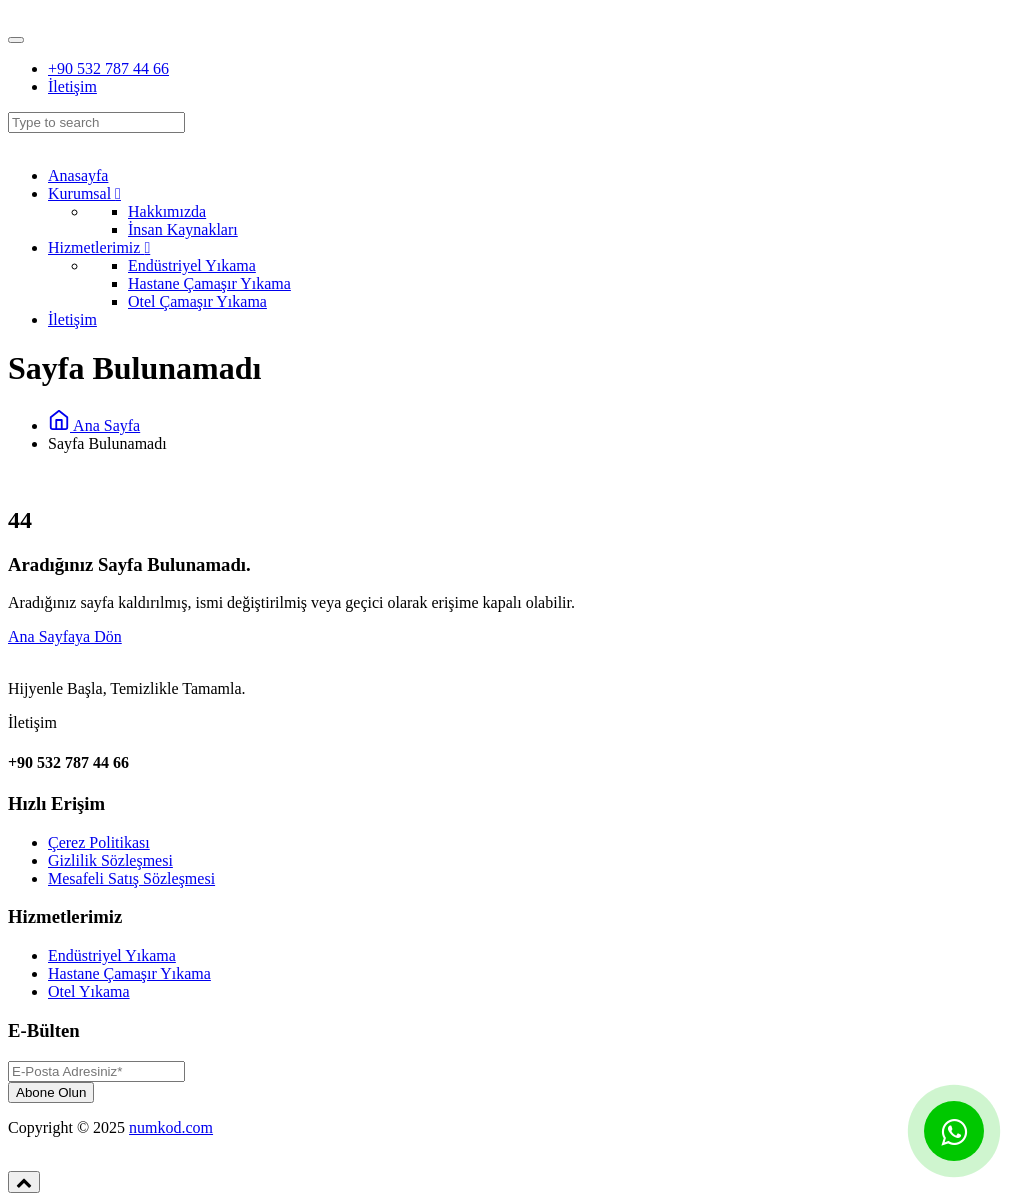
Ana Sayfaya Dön (65, 636)
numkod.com (171, 1127)
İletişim (72, 86)
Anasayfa (78, 175)
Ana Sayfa (94, 425)
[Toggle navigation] (16, 40)
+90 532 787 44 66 (108, 68)
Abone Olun (51, 1092)
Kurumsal (84, 193)
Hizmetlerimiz (99, 247)
